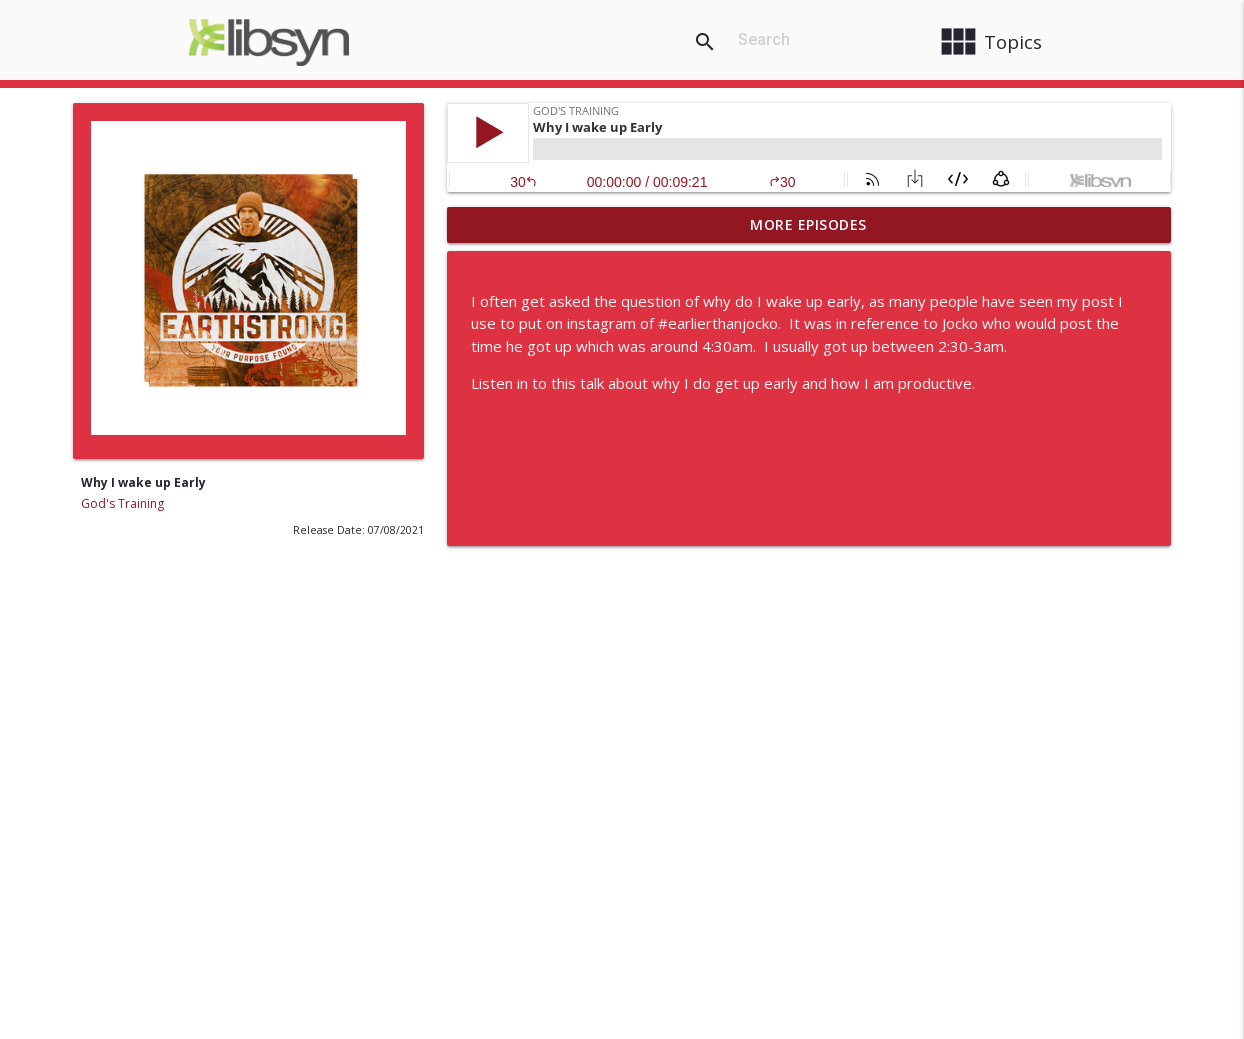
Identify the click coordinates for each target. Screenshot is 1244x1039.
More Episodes (808, 224)
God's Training (122, 503)
